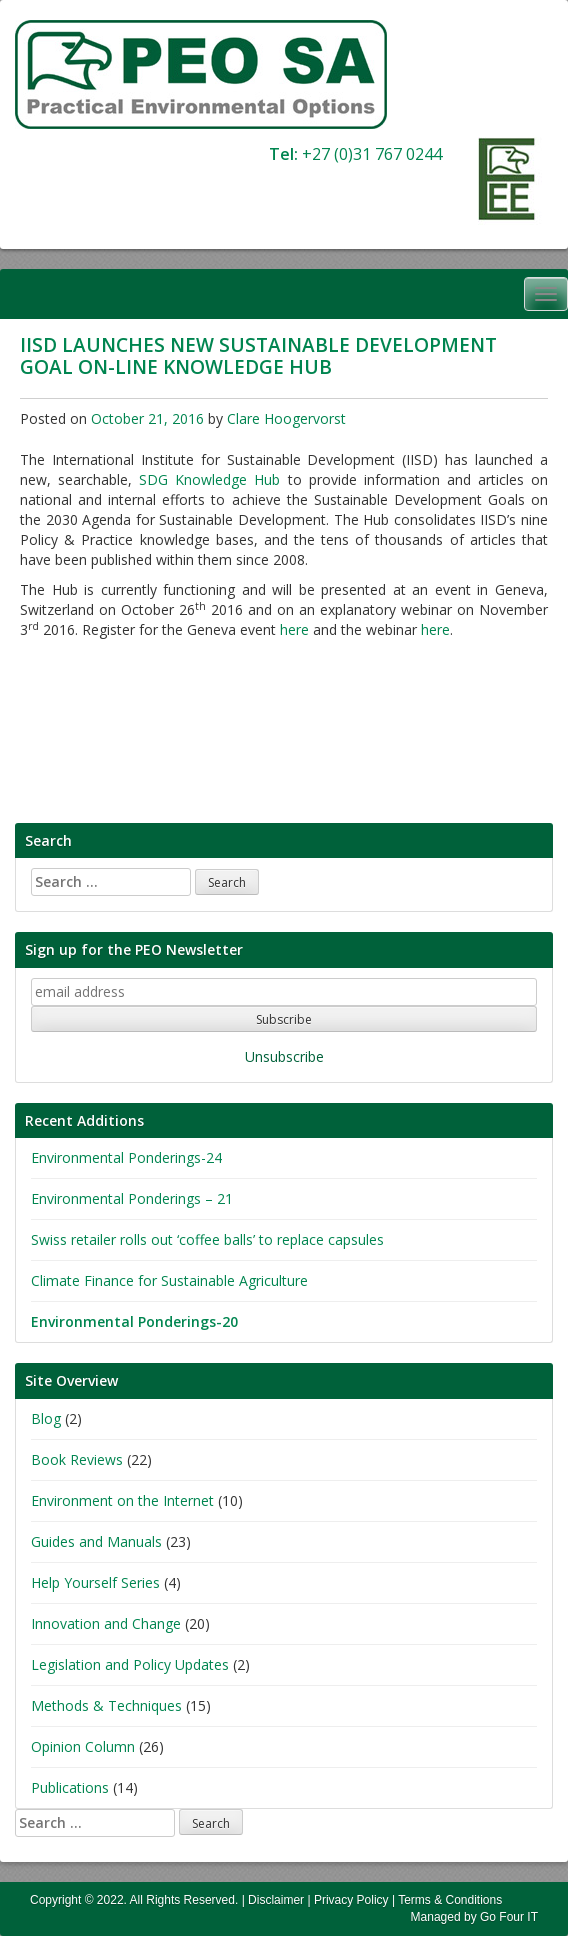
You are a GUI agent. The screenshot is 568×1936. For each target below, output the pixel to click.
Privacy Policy (351, 1900)
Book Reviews (77, 1459)
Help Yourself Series (95, 1582)
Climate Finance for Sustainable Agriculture (169, 1280)
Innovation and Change (106, 1623)
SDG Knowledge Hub (209, 479)
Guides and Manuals (96, 1541)
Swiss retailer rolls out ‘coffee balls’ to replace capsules (207, 1239)
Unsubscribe (284, 1056)
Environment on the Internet (122, 1500)
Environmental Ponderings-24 (126, 1157)
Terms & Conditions (450, 1900)
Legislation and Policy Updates (130, 1664)
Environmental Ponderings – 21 (132, 1198)
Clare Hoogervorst (286, 418)
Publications (70, 1787)
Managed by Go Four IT (474, 1917)
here (294, 629)
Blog (46, 1418)
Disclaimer (276, 1900)
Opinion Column (83, 1746)
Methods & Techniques (106, 1705)
